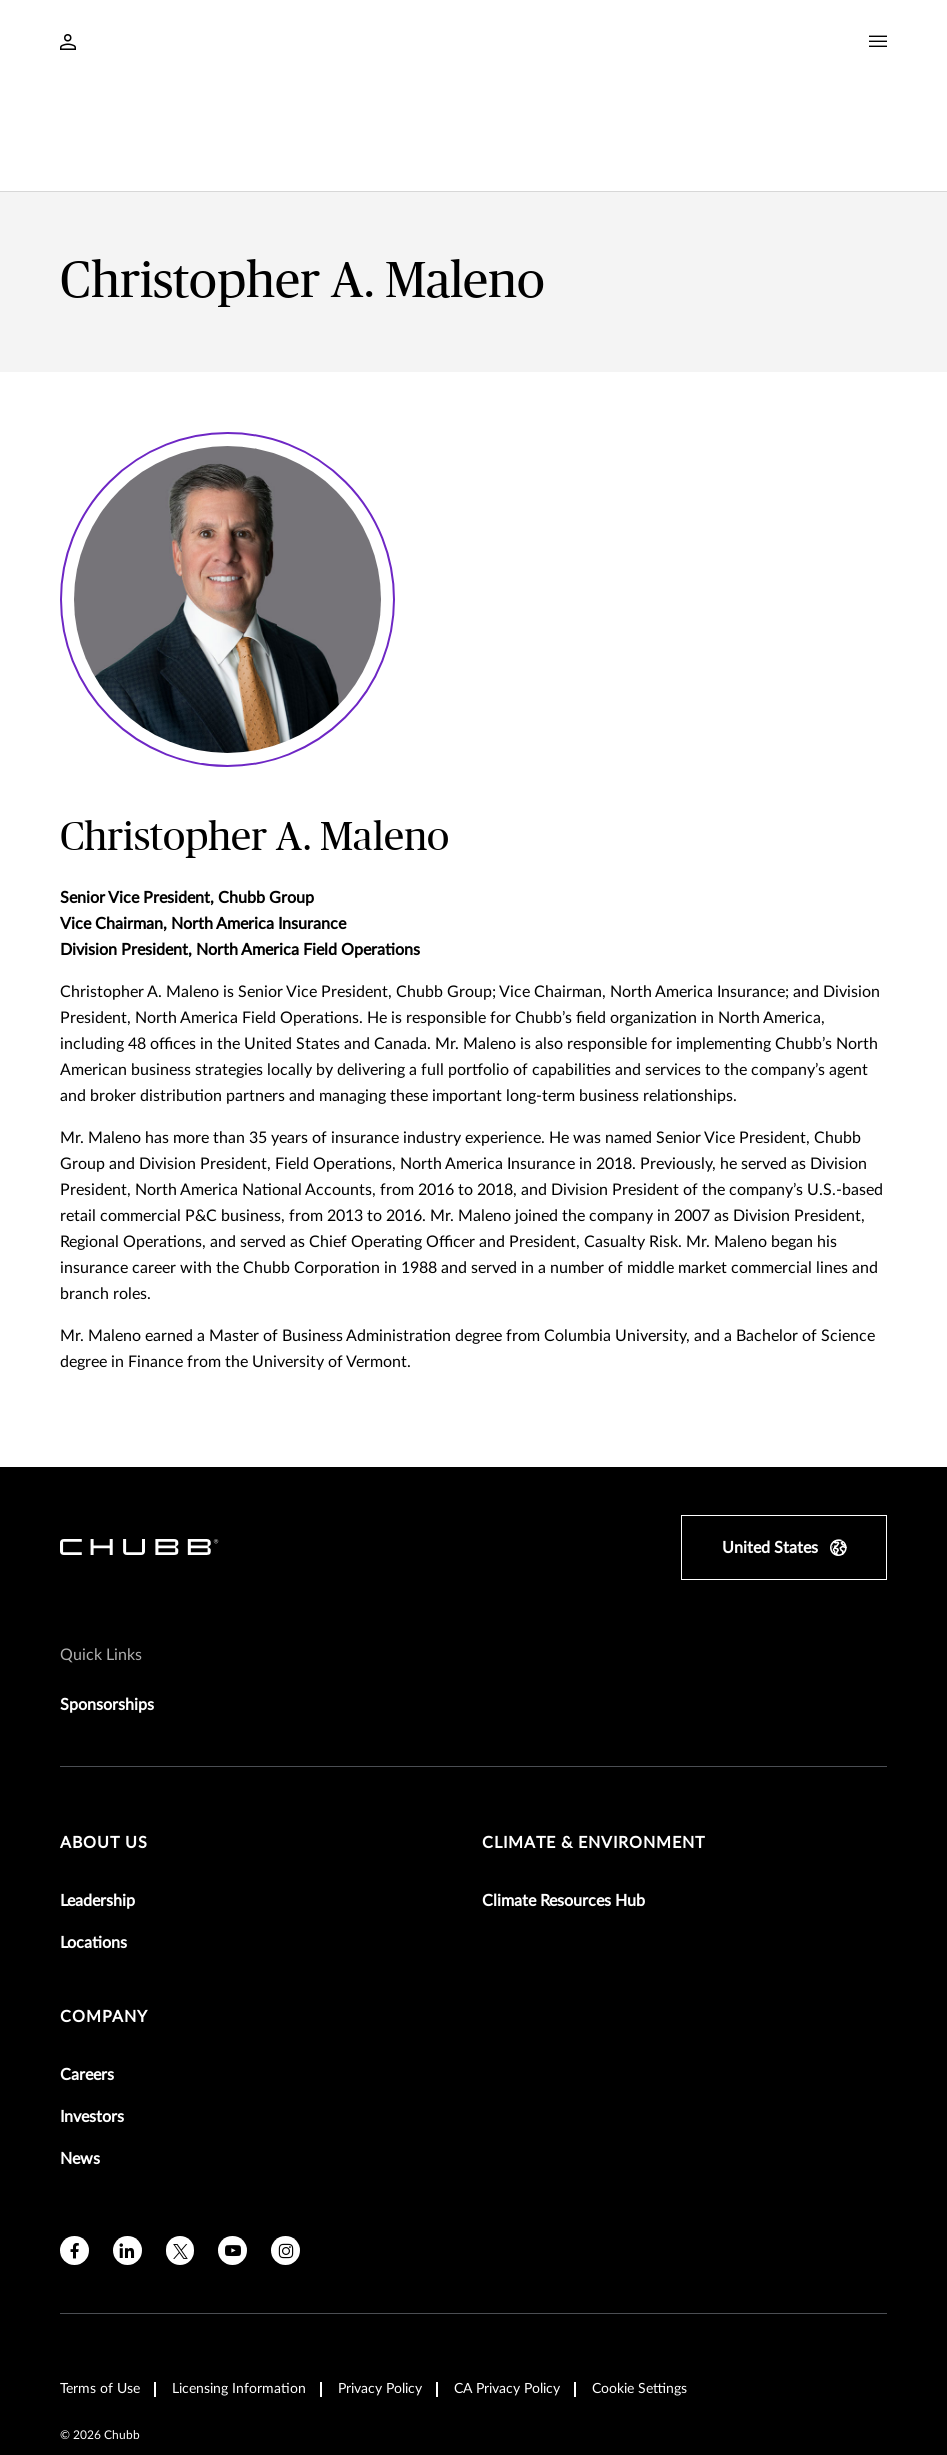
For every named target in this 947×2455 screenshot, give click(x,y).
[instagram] (285, 2147)
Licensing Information (239, 2286)
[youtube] (232, 2147)
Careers (87, 1972)
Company (104, 1914)
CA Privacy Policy (507, 2286)
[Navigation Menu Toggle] (878, 42)
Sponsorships (107, 1602)
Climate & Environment (593, 1740)
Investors (92, 2014)
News (80, 2056)
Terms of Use (100, 2286)
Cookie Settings (639, 2286)
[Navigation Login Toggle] (68, 44)
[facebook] (74, 2147)
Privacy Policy (380, 2286)
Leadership (97, 1798)
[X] (180, 2147)
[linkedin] (127, 2147)
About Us (104, 1740)
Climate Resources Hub (563, 1798)
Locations (93, 1840)
